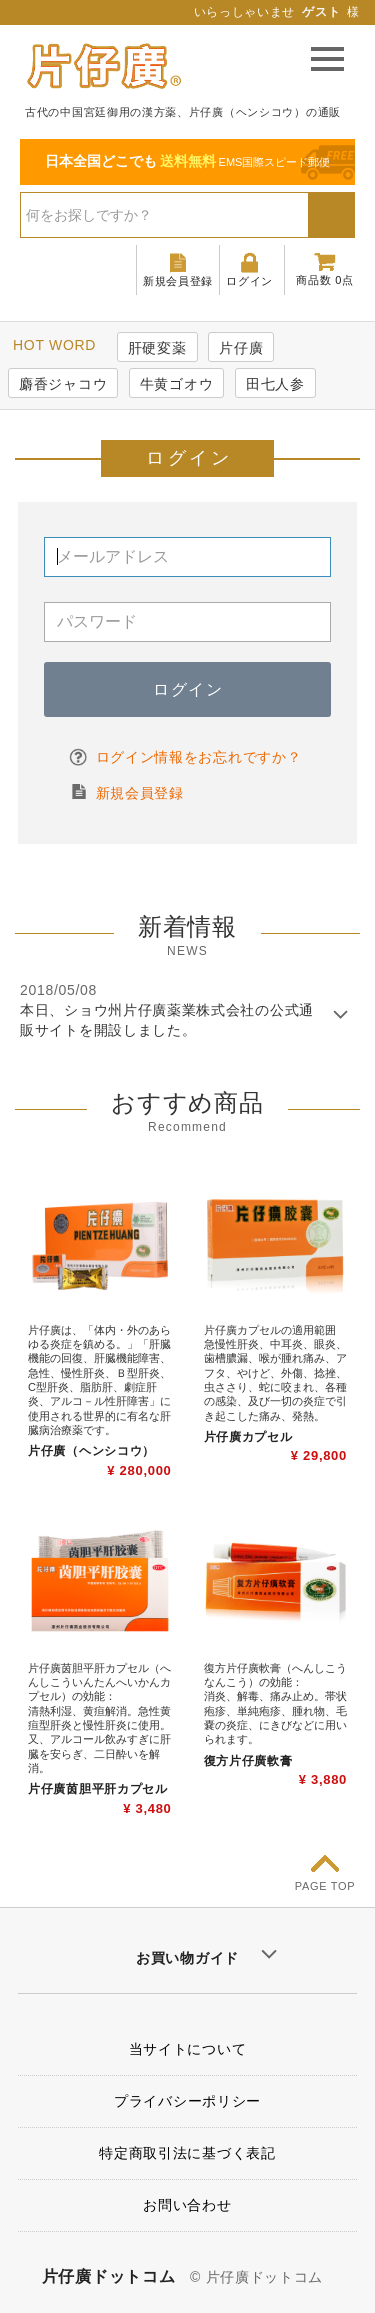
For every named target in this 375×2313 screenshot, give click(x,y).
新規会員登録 (140, 793)
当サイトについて (188, 2049)
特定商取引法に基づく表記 (187, 2153)
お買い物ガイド (187, 1958)
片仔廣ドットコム (109, 2276)
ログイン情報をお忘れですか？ (199, 757)
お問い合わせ (187, 2205)
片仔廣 (241, 348)
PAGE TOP (325, 1886)
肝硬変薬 (157, 348)
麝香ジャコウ (63, 384)
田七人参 (275, 384)
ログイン (188, 689)
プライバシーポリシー (187, 2101)
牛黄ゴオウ (177, 384)
